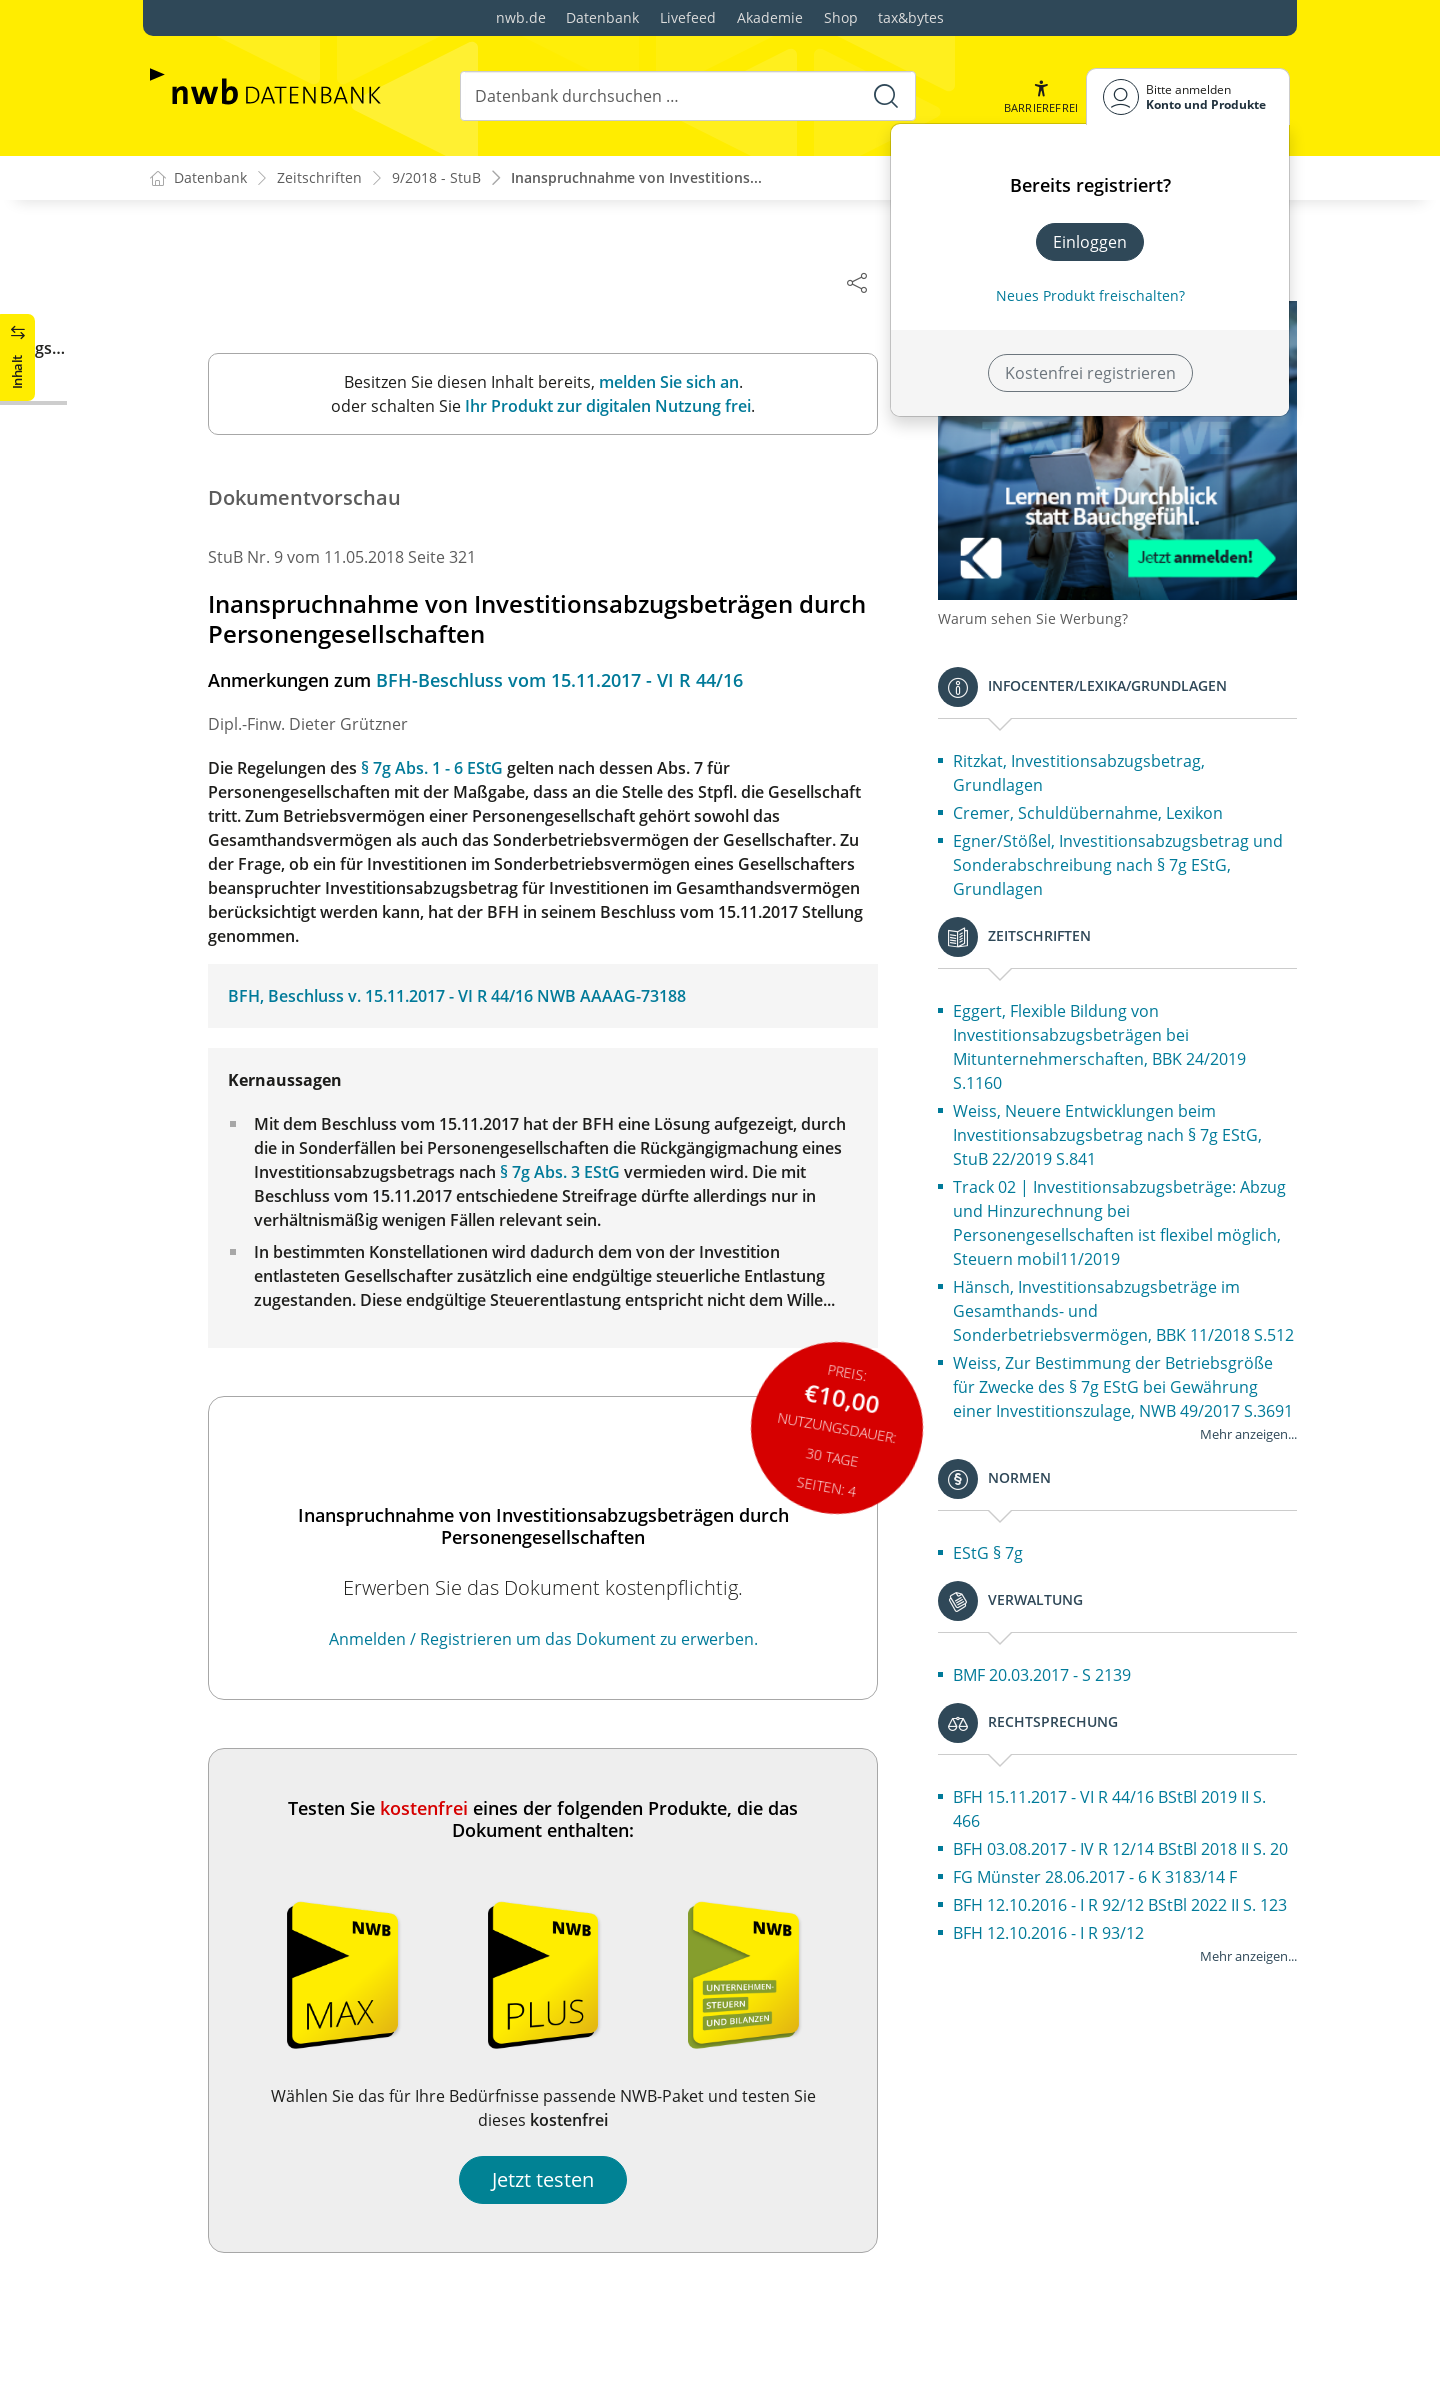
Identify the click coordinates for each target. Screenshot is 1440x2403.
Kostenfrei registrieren (1090, 373)
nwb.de (521, 17)
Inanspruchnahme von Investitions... (636, 178)
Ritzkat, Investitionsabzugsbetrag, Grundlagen (1101, 755)
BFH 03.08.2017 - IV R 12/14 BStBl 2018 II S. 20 (1131, 1891)
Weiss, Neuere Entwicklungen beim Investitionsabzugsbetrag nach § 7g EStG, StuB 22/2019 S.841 (1129, 1117)
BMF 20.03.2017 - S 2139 (1064, 1705)
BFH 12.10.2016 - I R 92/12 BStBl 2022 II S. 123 (1126, 1971)
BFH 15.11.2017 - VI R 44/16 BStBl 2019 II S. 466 (1131, 1839)
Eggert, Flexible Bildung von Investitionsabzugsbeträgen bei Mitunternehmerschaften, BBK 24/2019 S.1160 (1121, 1029)
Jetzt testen (565, 2180)
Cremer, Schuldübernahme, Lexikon (1110, 795)
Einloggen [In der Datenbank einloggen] (1090, 242)
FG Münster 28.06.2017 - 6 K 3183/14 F (1117, 1931)
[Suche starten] (886, 96)
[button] (1041, 96)
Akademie (770, 17)
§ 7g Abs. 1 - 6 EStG (454, 769)
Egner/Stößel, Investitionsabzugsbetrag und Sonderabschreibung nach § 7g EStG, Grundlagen (1131, 847)
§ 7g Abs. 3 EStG (582, 1173)
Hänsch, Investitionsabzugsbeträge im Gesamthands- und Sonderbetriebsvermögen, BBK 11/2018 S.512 (1123, 1305)
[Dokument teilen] (879, 282)
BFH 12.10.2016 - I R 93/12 (1070, 2011)
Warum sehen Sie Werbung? (1055, 600)
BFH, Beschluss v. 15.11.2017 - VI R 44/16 (402, 997)
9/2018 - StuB (436, 178)
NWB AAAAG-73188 (633, 997)
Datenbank (602, 17)
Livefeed (688, 17)
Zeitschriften (319, 178)
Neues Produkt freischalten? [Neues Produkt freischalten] (1090, 295)
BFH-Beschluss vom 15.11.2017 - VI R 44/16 (581, 681)
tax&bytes (911, 17)
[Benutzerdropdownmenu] (1188, 96)
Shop (841, 17)
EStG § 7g (1010, 1583)
